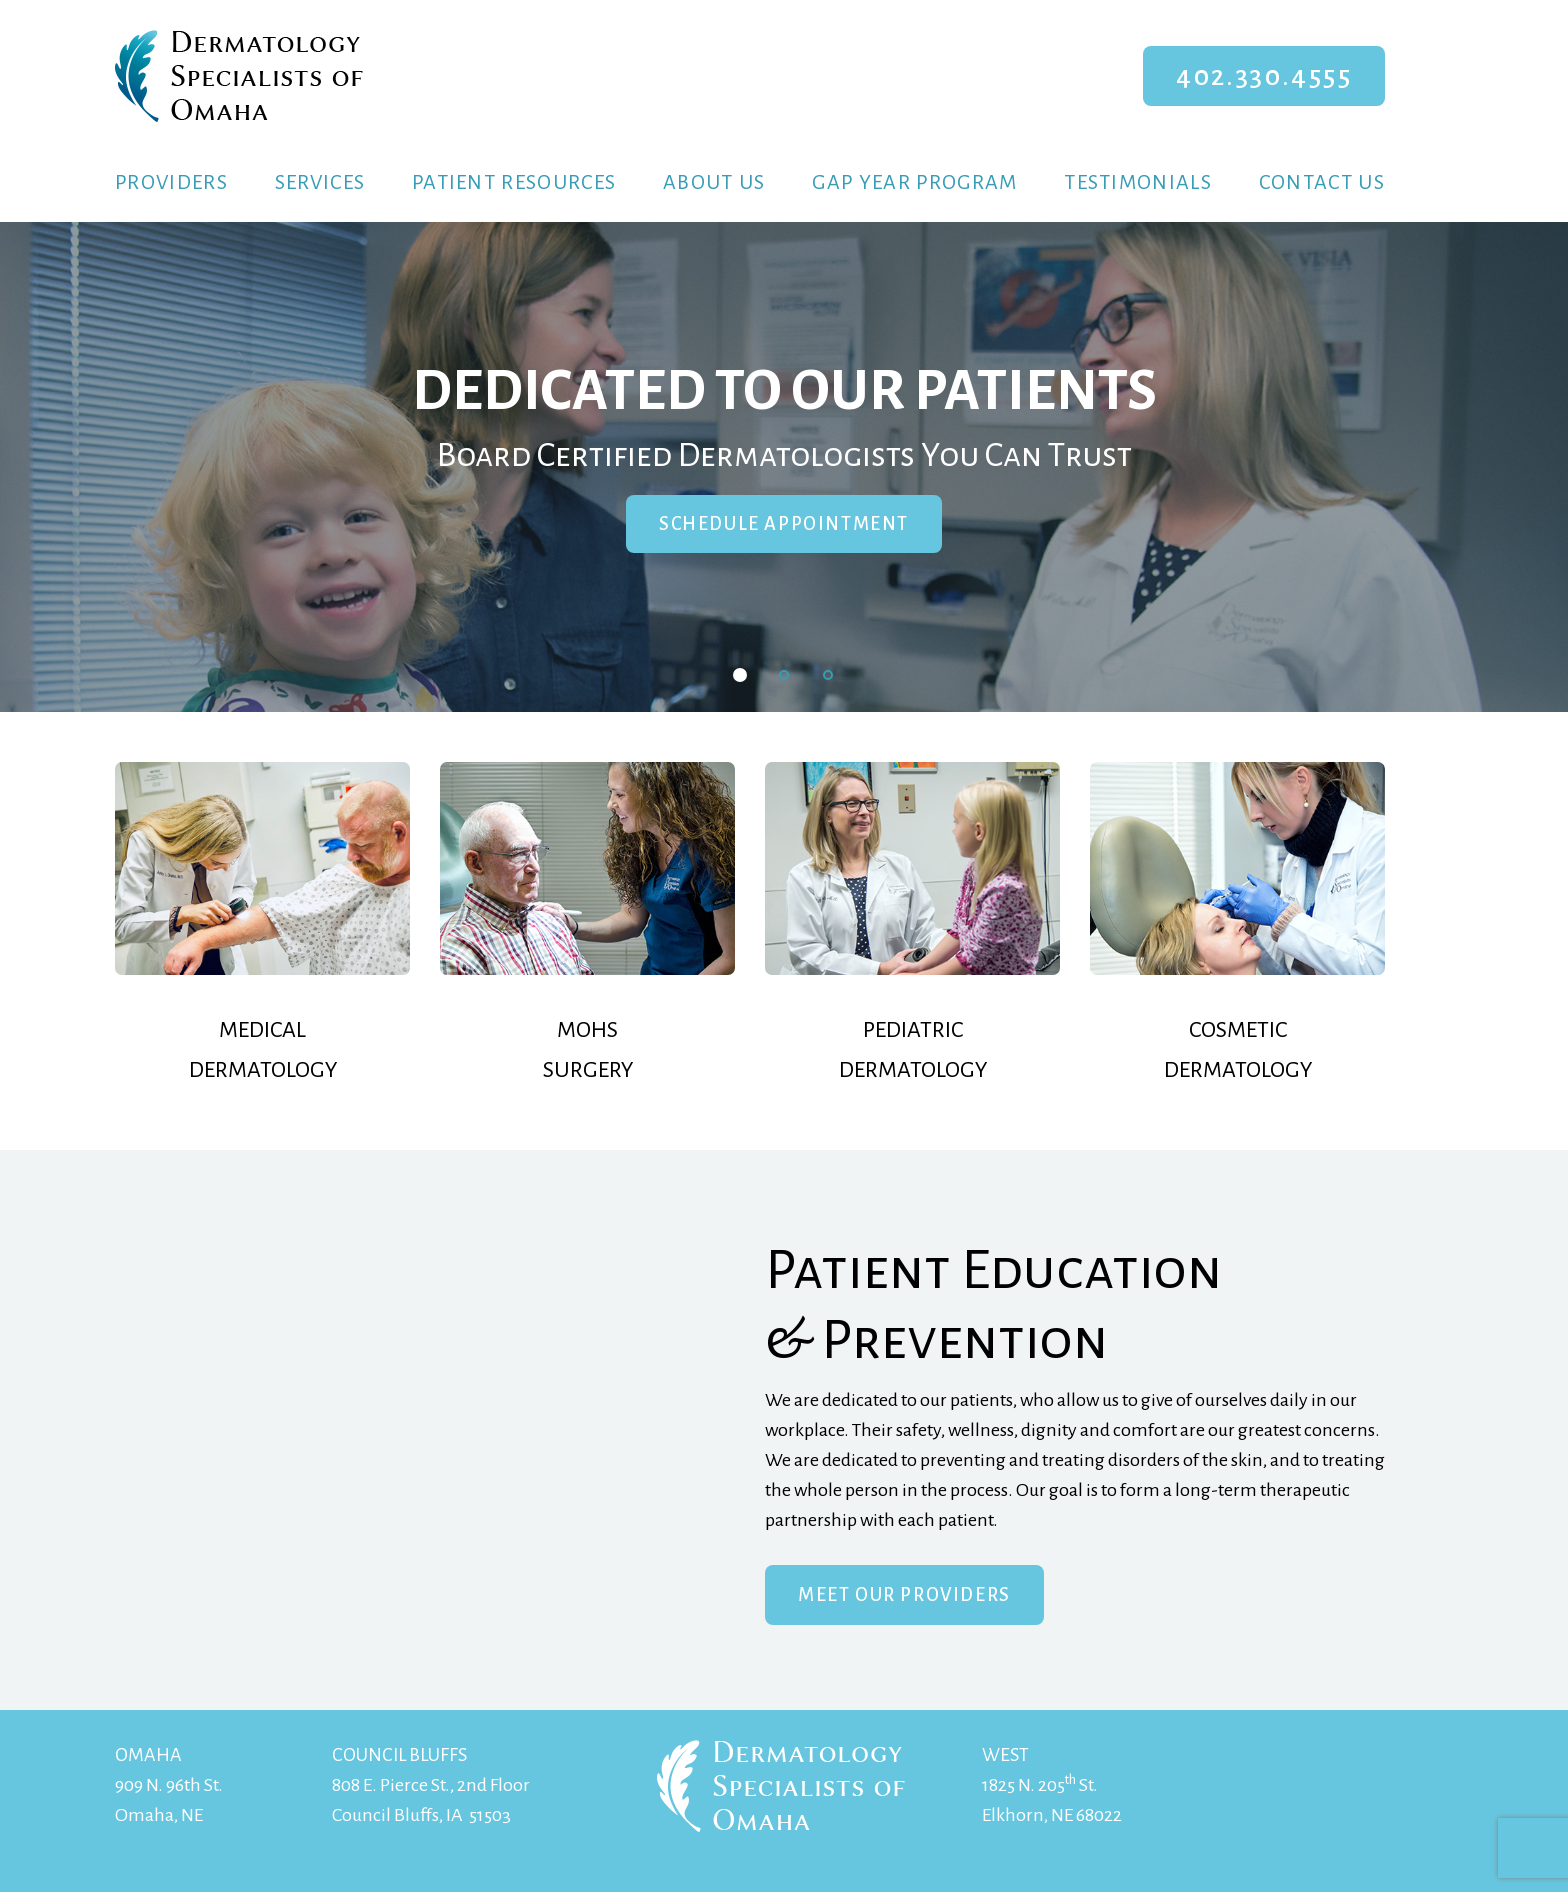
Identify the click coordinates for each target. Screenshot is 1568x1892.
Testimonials (1138, 182)
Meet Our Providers (904, 1595)
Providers (171, 182)
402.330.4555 (1264, 76)
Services (320, 182)
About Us (714, 182)
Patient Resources (514, 182)
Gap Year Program (914, 182)
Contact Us (1322, 182)
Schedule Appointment (784, 524)
